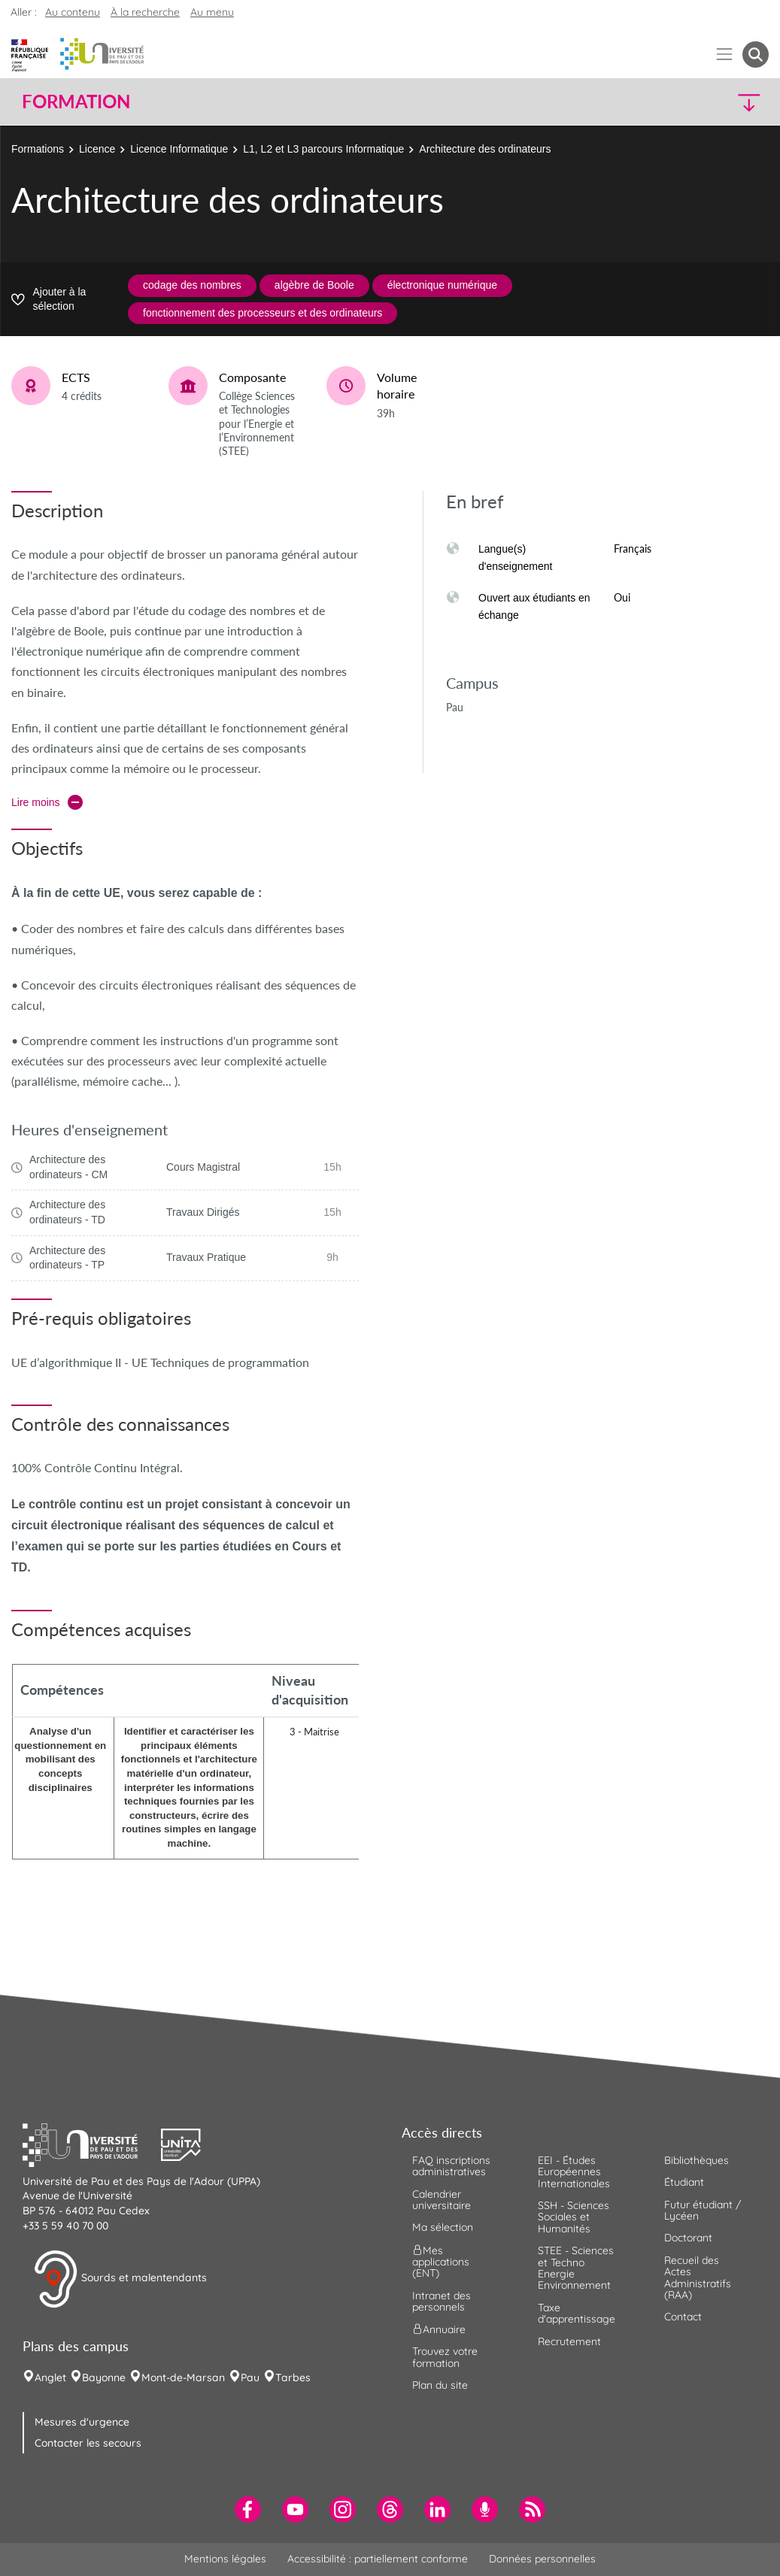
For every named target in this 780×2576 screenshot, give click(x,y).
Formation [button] (76, 101)
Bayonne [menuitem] (104, 2377)
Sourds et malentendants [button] (120, 2279)
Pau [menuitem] (250, 2377)
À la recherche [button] (145, 12)
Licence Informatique (179, 149)
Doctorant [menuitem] (688, 2237)
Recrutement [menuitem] (569, 2341)
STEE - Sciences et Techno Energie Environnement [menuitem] (576, 2268)
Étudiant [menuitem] (684, 2182)
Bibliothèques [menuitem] (696, 2160)
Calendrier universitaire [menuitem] (441, 2199)
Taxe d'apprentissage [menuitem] (576, 2313)
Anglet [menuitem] (50, 2377)
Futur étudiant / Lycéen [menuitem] (702, 2210)
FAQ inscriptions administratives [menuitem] (451, 2165)
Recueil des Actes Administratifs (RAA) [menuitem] (697, 2277)
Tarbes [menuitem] (293, 2377)
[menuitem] (248, 2509)
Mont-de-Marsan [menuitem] (183, 2377)
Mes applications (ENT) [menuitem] (440, 2261)
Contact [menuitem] (683, 2316)
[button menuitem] (755, 54)
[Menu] (724, 54)
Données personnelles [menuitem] (542, 2558)
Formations (37, 149)
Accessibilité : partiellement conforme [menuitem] (377, 2558)
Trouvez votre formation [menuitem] (445, 2356)
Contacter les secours (88, 2443)
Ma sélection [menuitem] (442, 2227)
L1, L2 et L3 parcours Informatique (323, 149)
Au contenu (72, 12)
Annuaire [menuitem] (439, 2329)
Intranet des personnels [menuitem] (441, 2301)
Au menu (212, 12)
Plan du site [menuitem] (440, 2385)
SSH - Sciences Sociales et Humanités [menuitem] (573, 2217)
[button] (677, 101)
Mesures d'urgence (82, 2422)
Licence (97, 149)
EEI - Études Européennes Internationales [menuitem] (574, 2171)
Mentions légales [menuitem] (225, 2558)
